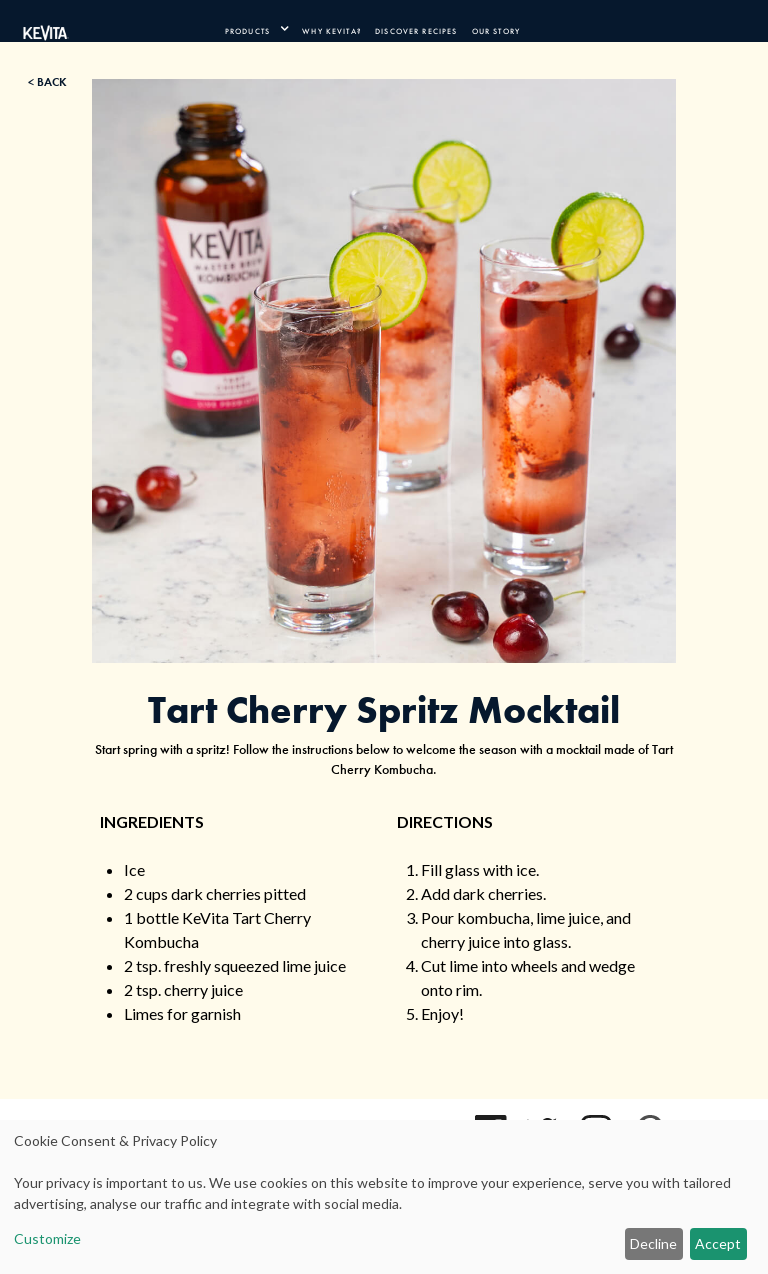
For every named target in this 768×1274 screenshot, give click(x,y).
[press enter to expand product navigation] (280, 29)
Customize (47, 1238)
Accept (718, 1243)
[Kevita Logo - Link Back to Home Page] (46, 29)
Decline (653, 1243)
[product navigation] (256, 29)
